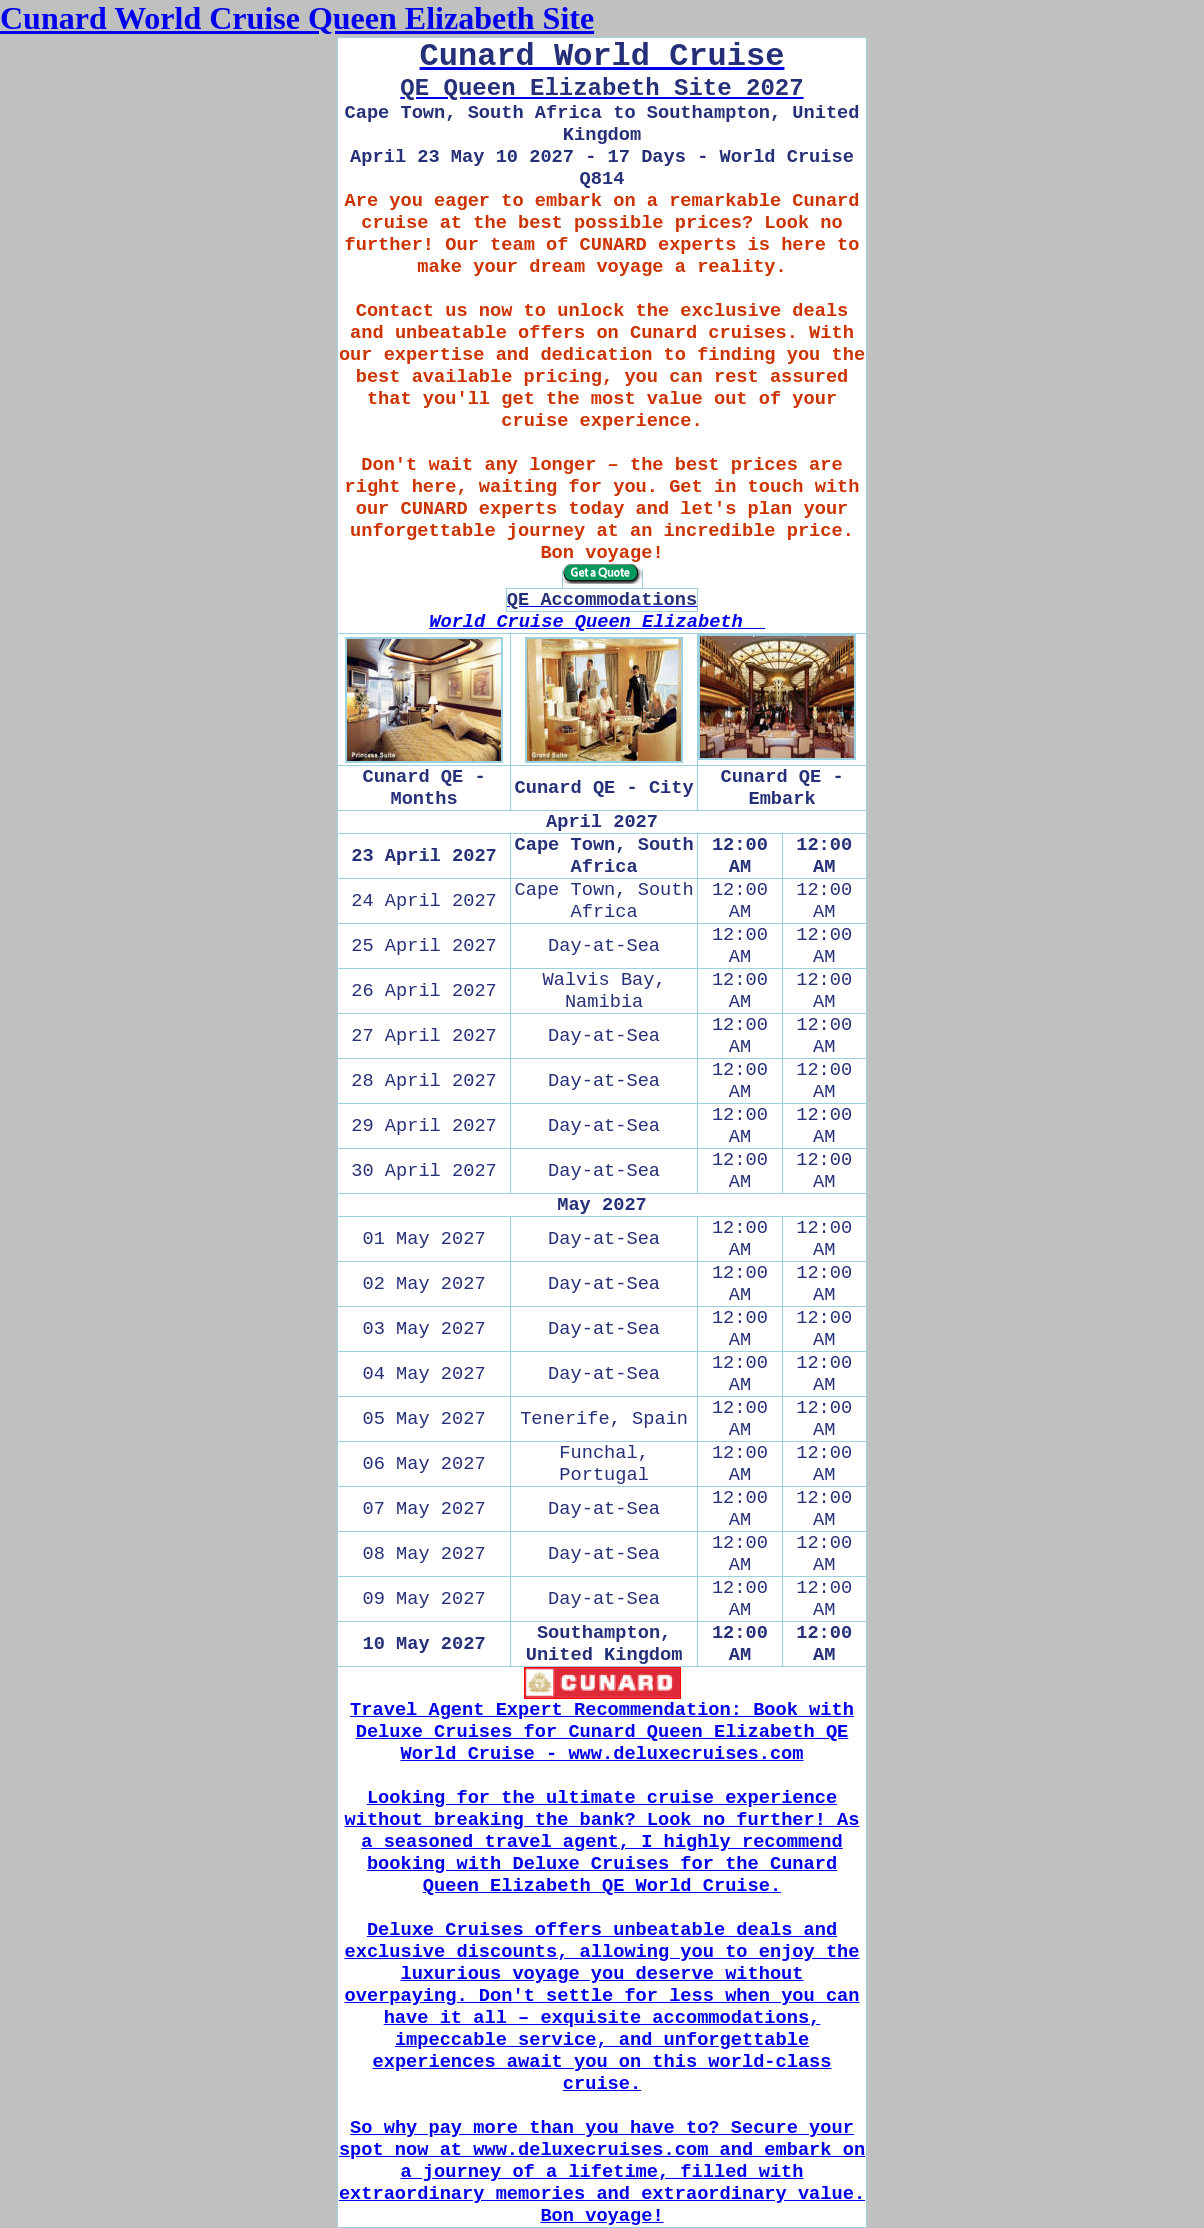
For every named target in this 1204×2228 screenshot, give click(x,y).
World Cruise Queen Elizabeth (597, 622)
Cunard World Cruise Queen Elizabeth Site (297, 18)
